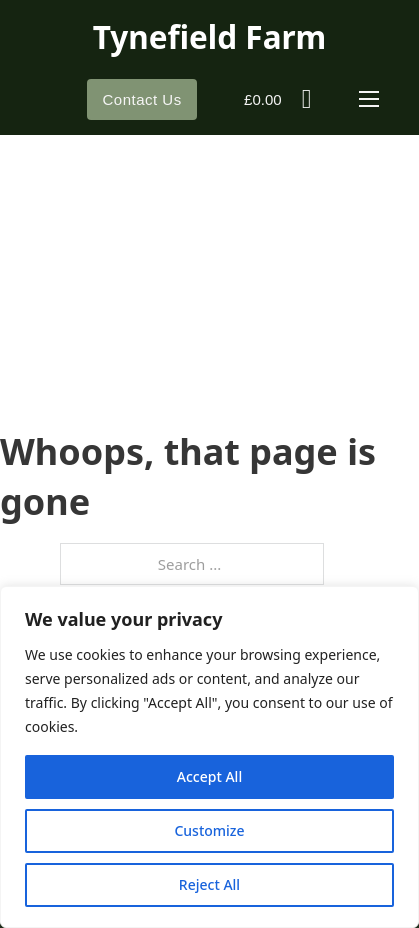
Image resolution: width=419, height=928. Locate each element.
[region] (209, 757)
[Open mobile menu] (369, 99)
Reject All (209, 884)
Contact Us (141, 99)
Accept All (209, 776)
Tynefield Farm (210, 36)
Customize (209, 830)
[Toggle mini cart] (277, 99)
